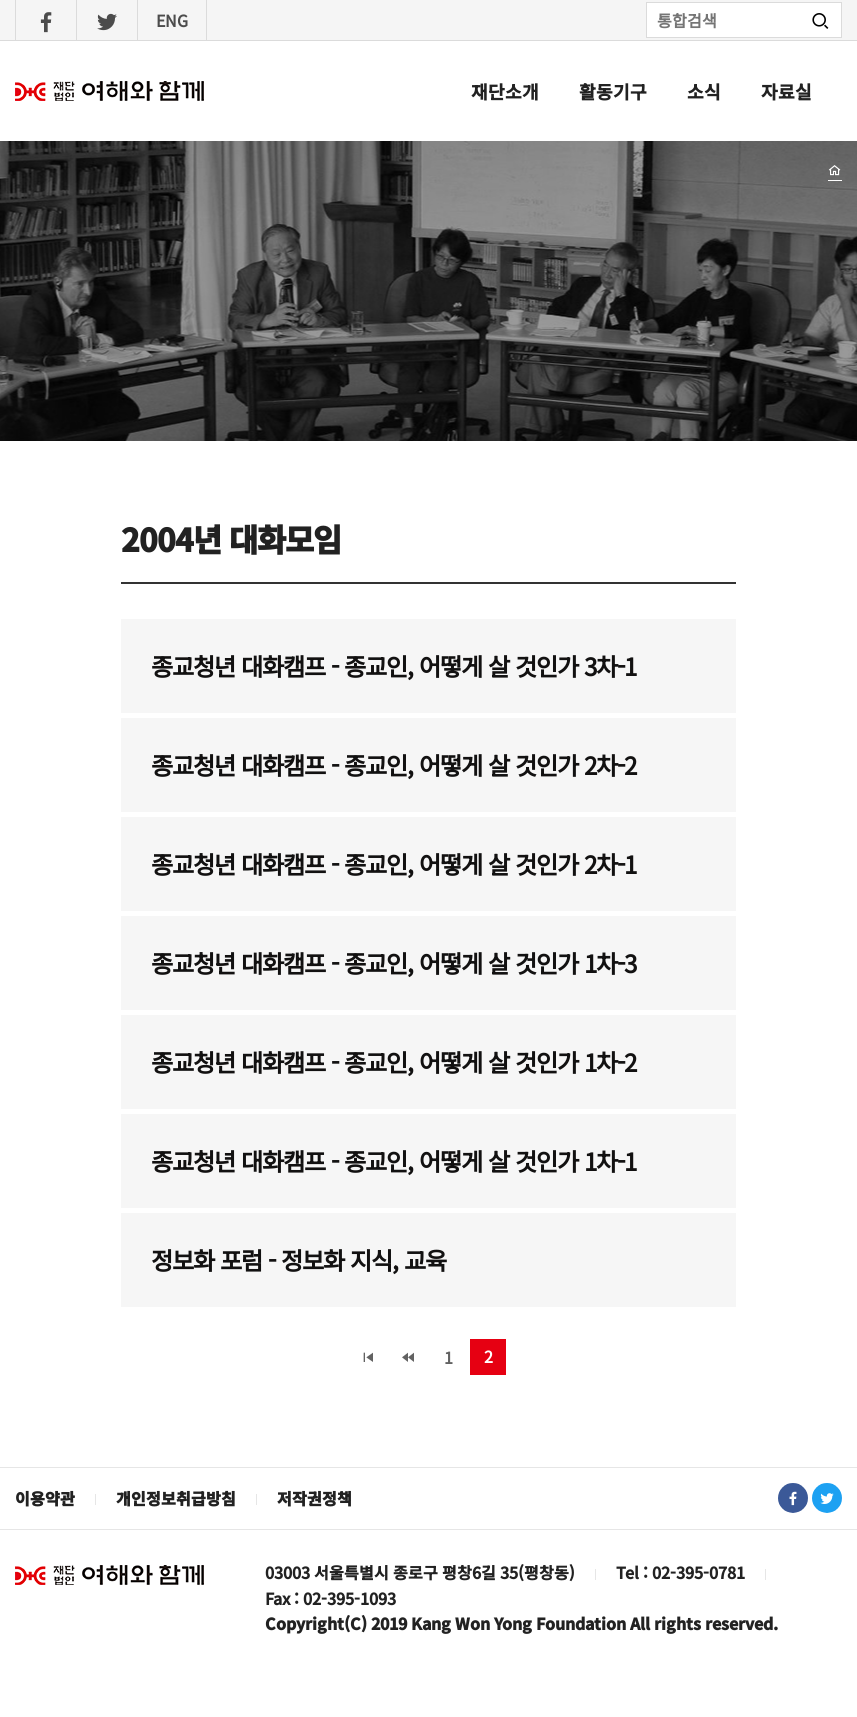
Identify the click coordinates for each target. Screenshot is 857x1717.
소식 (704, 91)
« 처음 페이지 (368, 1357)
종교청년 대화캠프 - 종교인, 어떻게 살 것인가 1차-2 (393, 1061)
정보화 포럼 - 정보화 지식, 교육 (298, 1259)
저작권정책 (314, 1498)
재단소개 (505, 91)
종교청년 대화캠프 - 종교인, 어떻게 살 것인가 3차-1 (393, 665)
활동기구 (613, 91)
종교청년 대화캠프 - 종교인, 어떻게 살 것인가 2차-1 (393, 863)
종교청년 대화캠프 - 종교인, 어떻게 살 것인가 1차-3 (393, 962)
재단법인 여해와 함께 (110, 1575)
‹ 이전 (408, 1357)
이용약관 (45, 1498)
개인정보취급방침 (176, 1498)
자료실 (786, 91)
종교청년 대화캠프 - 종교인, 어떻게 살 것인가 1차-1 (393, 1160)
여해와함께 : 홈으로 (110, 91)
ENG (172, 20)
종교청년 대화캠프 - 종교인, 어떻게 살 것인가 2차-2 (393, 764)
